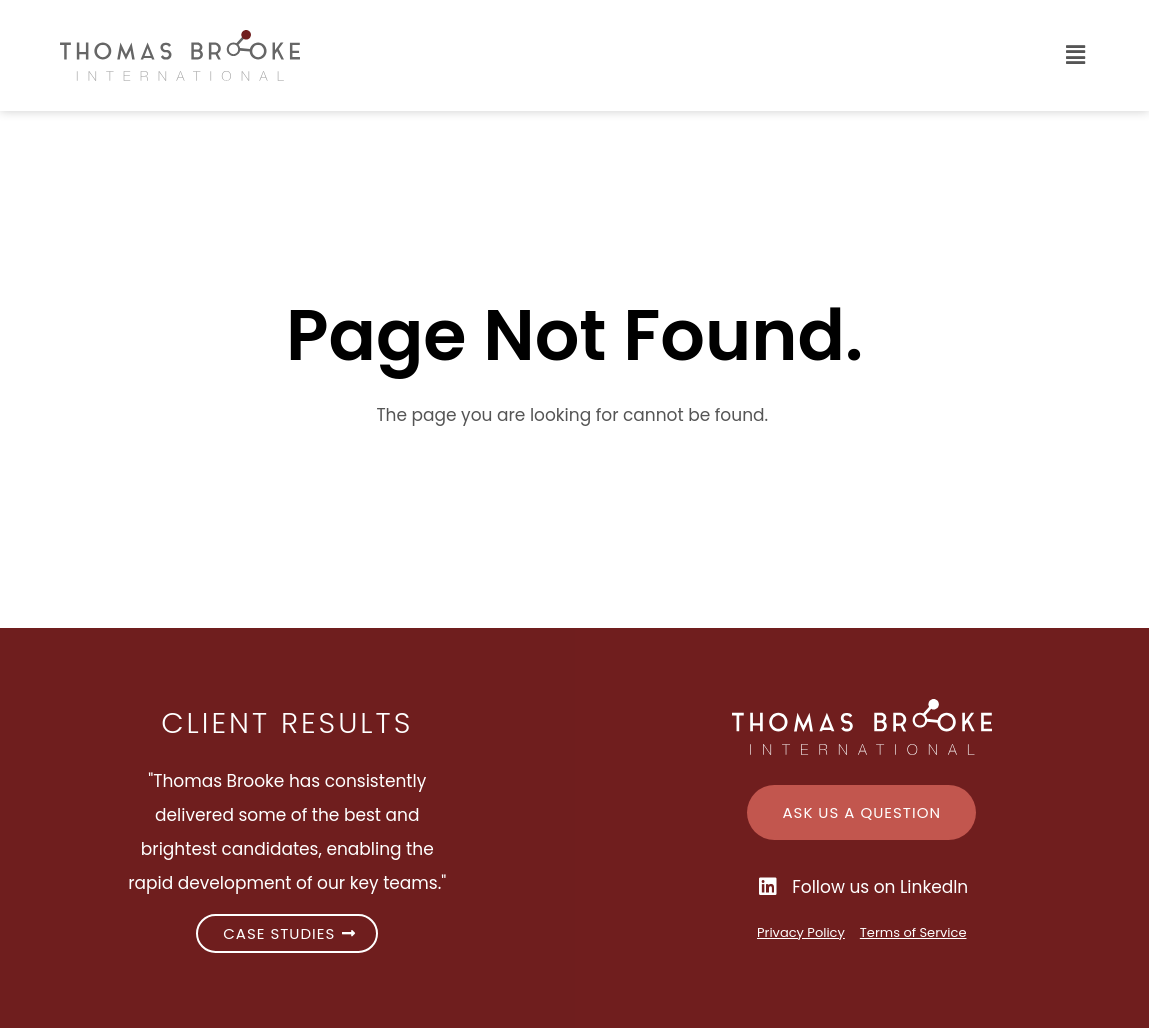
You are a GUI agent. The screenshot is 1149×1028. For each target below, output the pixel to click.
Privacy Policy (801, 932)
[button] (720, 55)
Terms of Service (913, 932)
